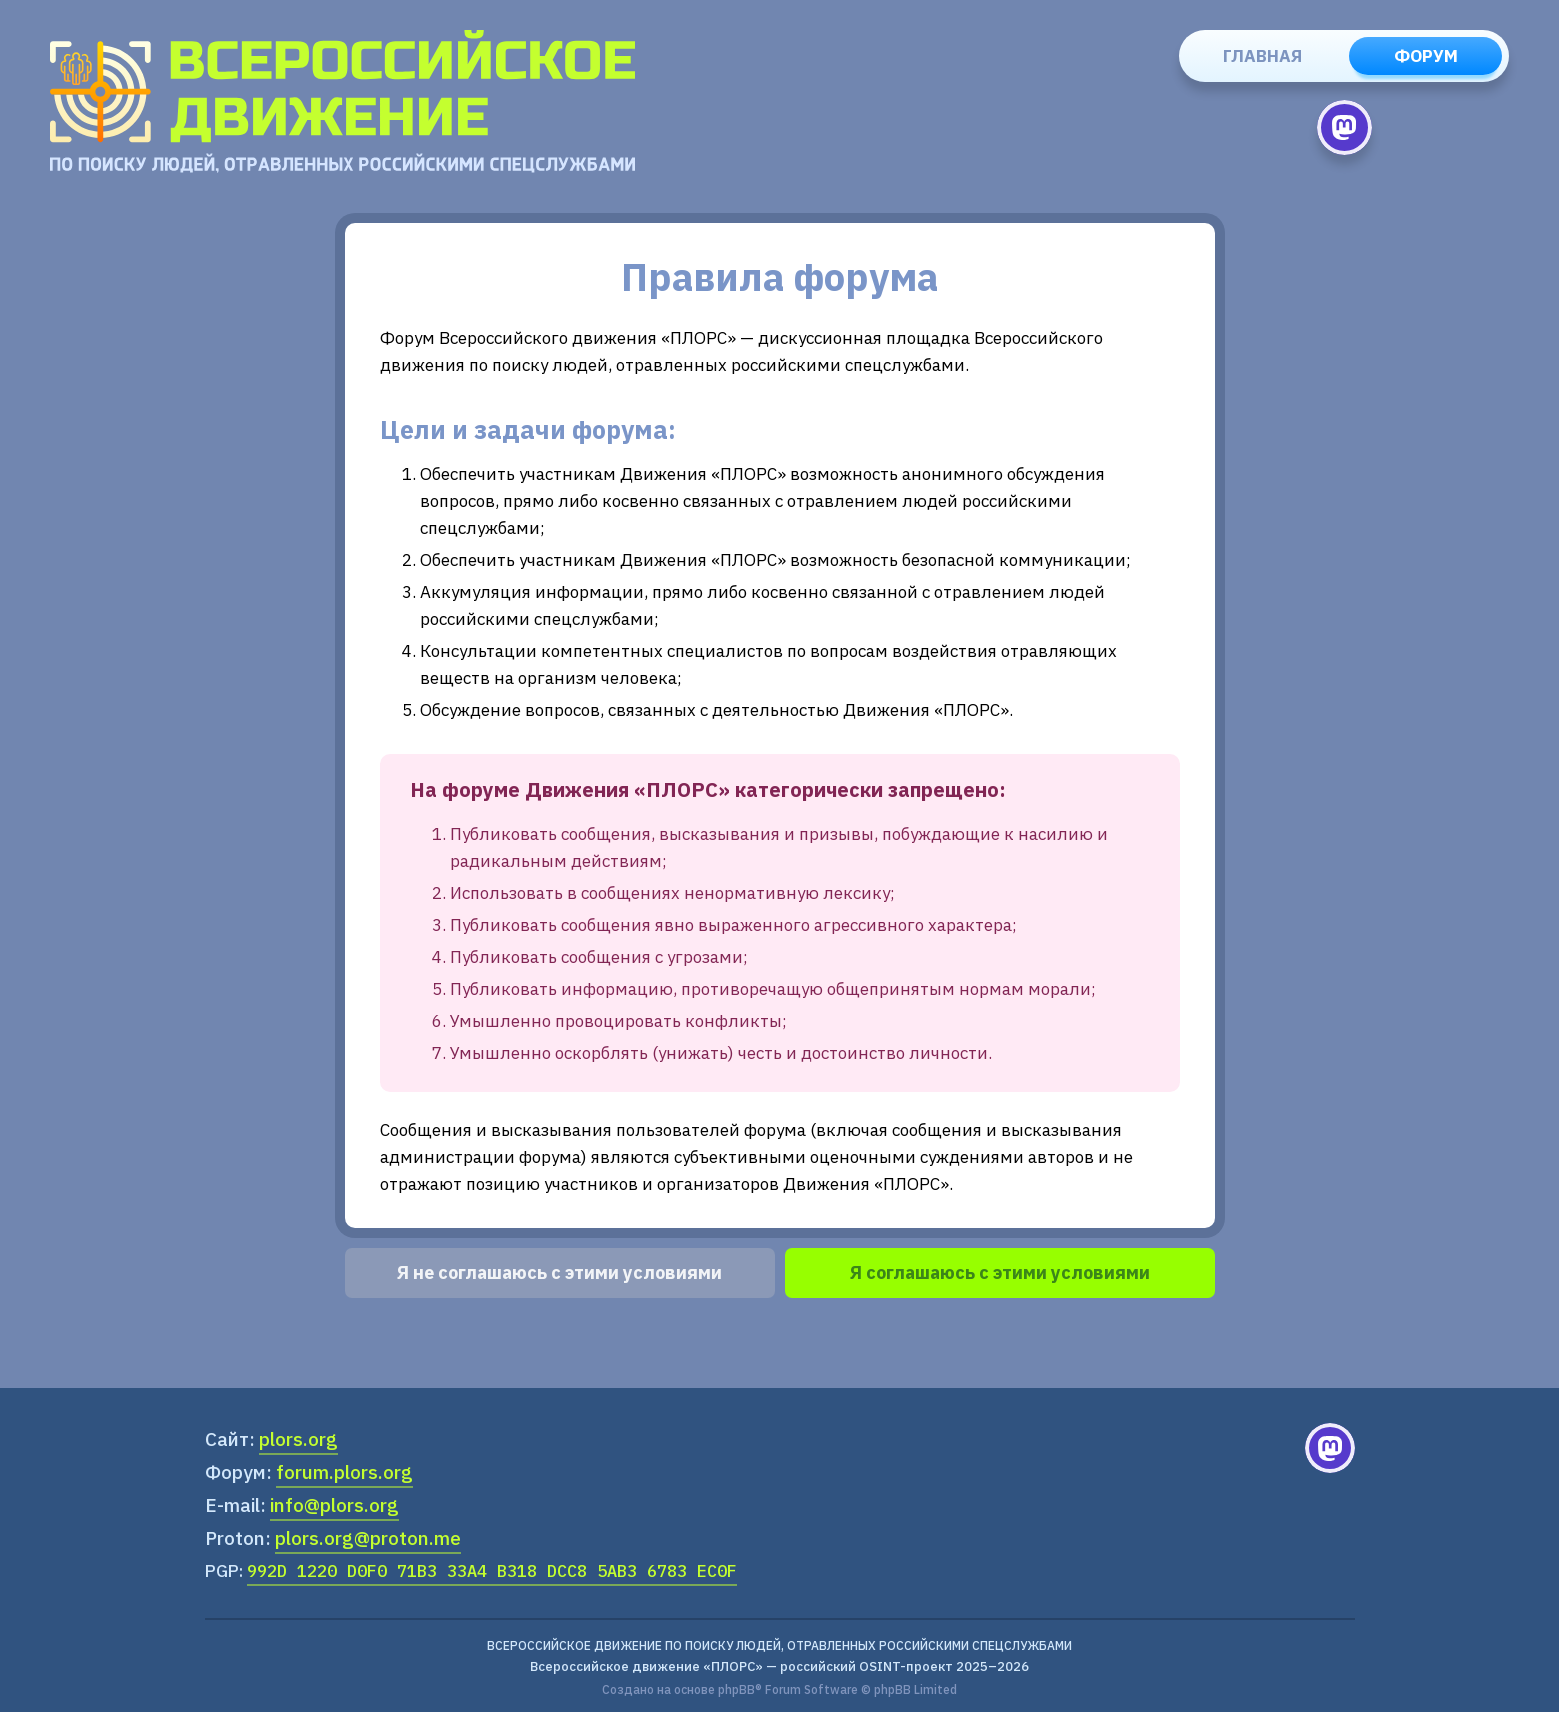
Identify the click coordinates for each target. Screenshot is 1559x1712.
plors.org (298, 1439)
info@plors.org (334, 1505)
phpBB (736, 1689)
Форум (1426, 56)
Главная (1262, 56)
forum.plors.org (344, 1472)
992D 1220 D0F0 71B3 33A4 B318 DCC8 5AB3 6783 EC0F (492, 1571)
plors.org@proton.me (368, 1538)
